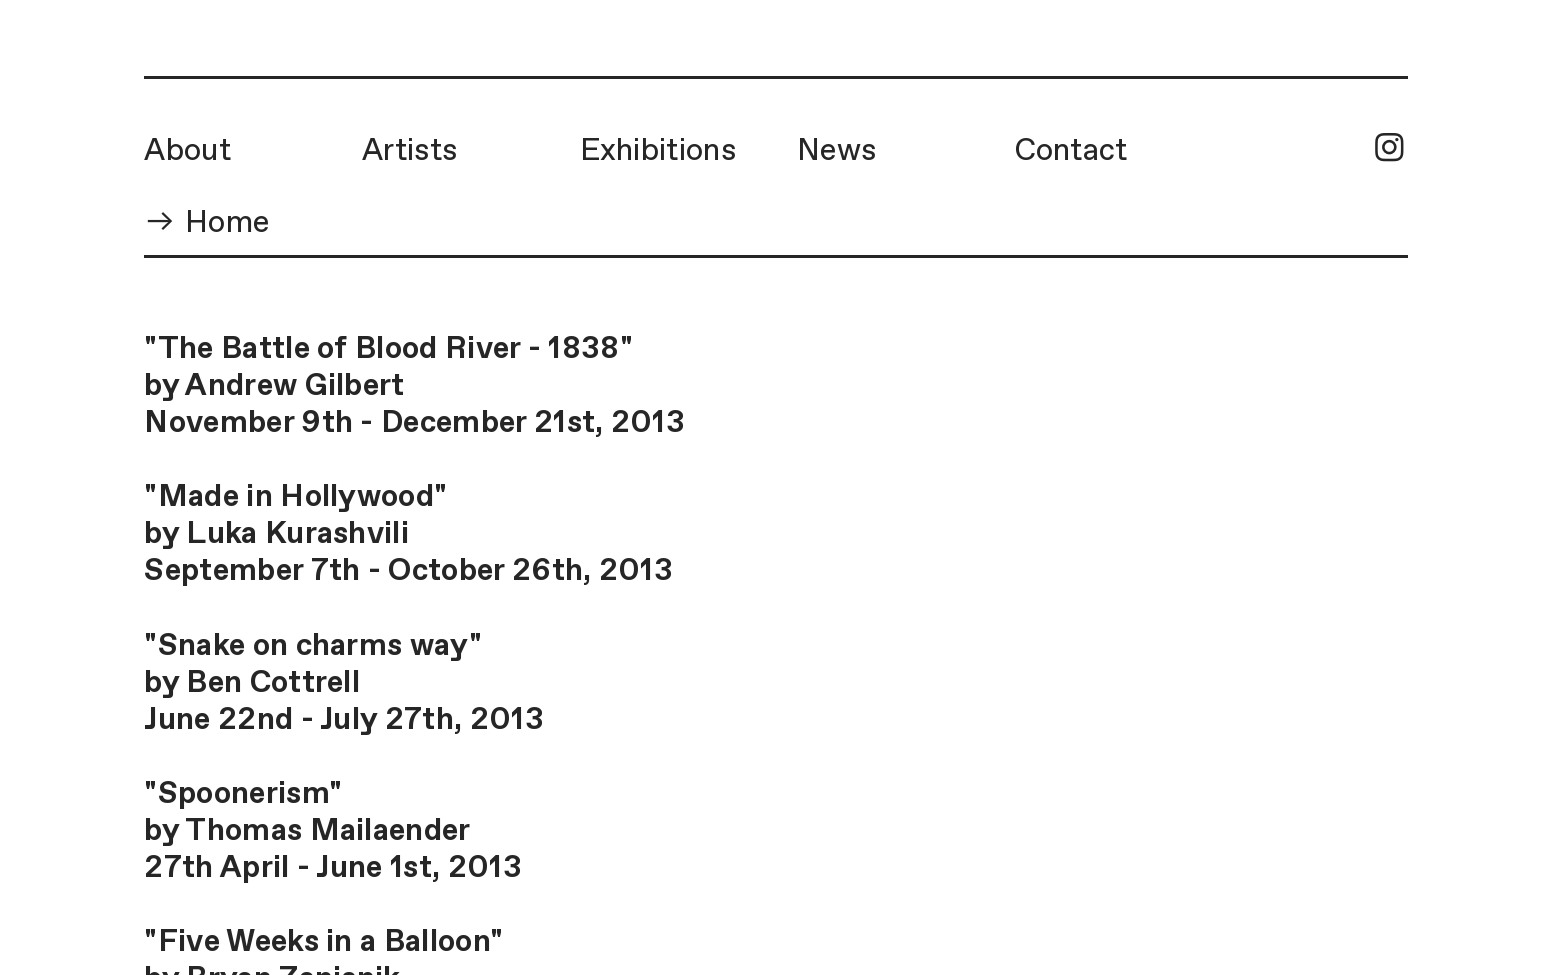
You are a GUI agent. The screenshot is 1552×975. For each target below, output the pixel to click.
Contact (1071, 151)
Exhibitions (658, 151)
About (187, 151)
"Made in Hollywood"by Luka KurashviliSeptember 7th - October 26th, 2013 (408, 534)
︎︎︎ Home (206, 223)
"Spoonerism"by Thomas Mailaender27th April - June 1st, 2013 (332, 831)
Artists (409, 151)
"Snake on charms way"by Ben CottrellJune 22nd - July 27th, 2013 (343, 683)
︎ (1389, 150)
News (836, 151)
